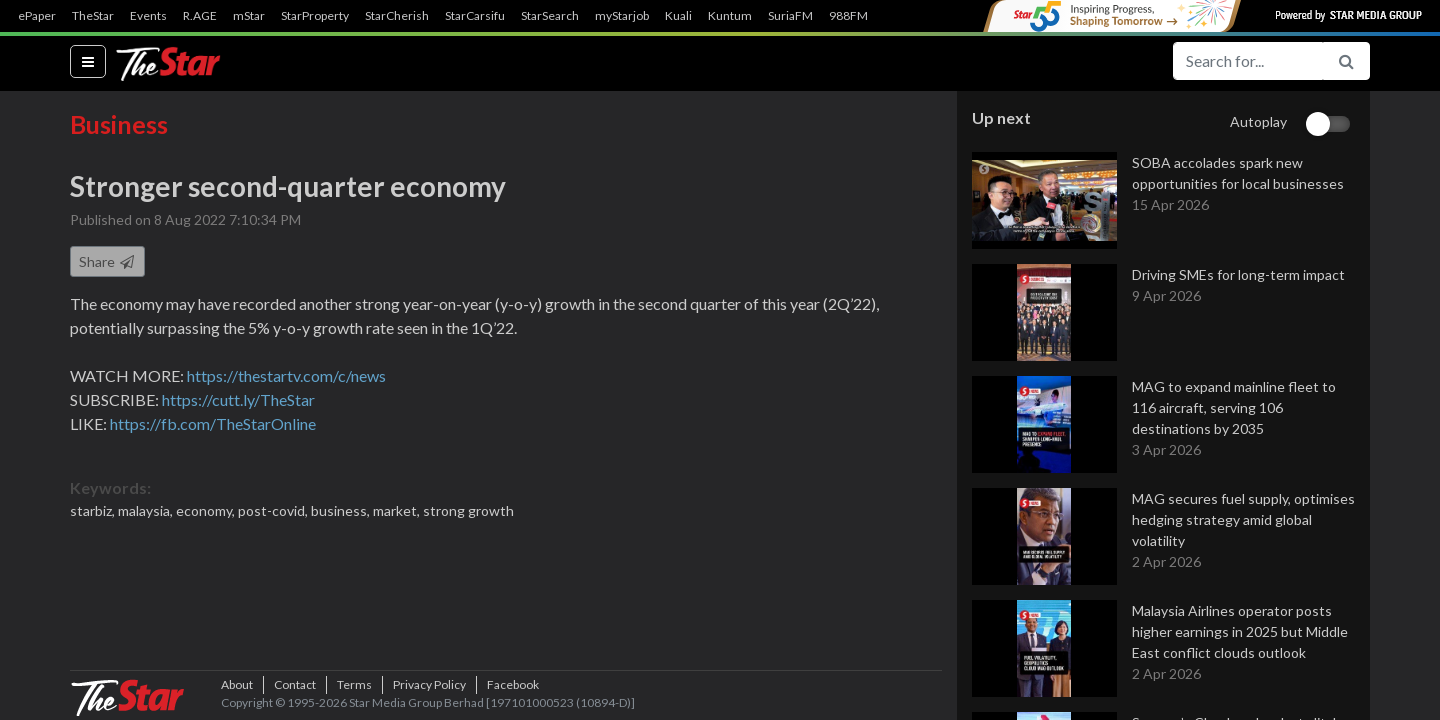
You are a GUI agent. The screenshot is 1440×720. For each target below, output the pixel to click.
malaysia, (147, 510)
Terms (354, 684)
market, (398, 510)
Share (107, 261)
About (237, 684)
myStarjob (622, 16)
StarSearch (550, 16)
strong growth (468, 510)
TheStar (93, 16)
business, (342, 510)
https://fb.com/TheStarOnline (213, 423)
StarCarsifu (475, 16)
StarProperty (315, 16)
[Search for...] (1248, 61)
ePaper (37, 16)
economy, (207, 510)
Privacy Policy (429, 684)
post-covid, (274, 510)
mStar (249, 16)
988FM (848, 16)
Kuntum (730, 16)
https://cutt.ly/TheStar (238, 399)
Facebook (513, 684)
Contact (295, 684)
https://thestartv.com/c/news (286, 375)
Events (148, 16)
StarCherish (397, 16)
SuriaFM (790, 16)
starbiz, (94, 510)
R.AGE (200, 16)
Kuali (678, 16)
